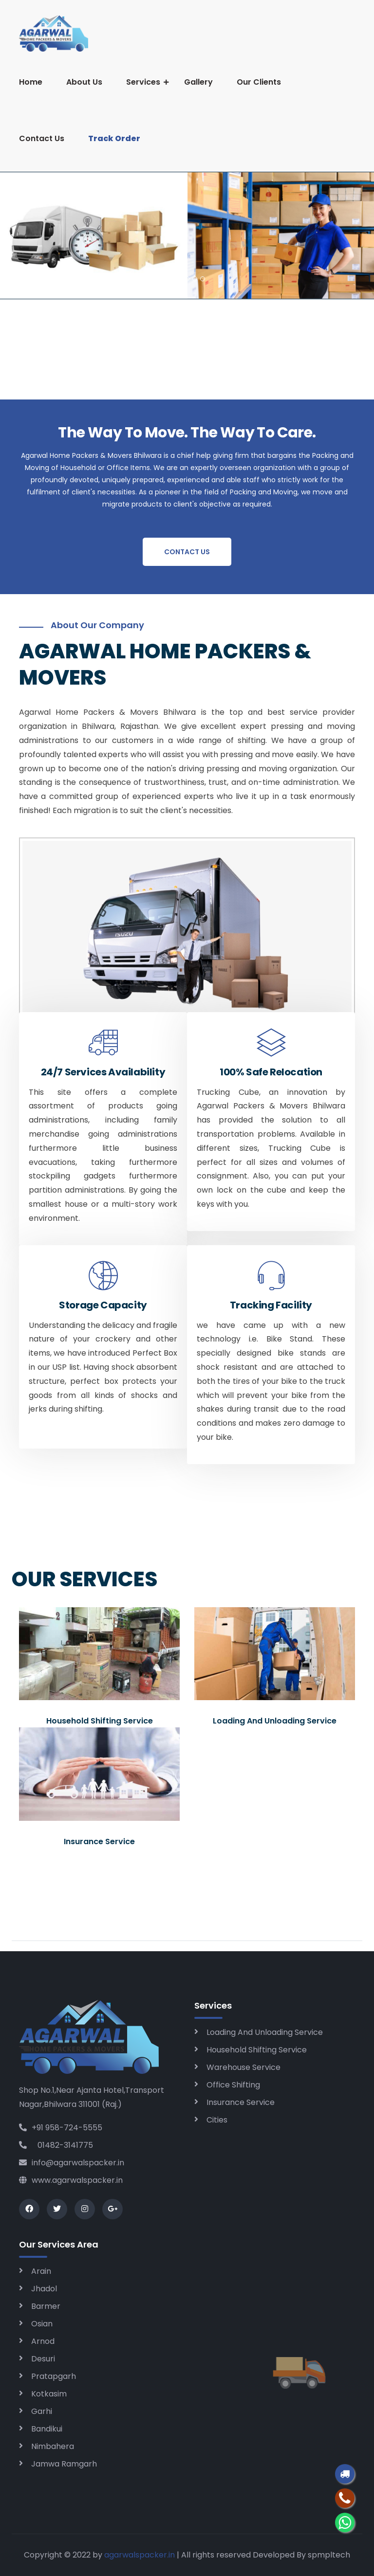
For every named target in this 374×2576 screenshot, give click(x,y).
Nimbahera (52, 2446)
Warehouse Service (243, 2067)
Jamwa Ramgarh (64, 2463)
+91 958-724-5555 (60, 2127)
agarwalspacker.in (139, 2554)
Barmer (45, 2306)
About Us (84, 82)
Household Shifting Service (256, 2049)
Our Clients (259, 82)
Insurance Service (240, 2102)
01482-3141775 (56, 2145)
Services (143, 82)
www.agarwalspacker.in (71, 2180)
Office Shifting (233, 2084)
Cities (216, 2119)
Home (30, 82)
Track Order (114, 138)
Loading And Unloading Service (264, 2032)
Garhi (41, 2411)
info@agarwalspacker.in (71, 2162)
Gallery (198, 82)
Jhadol (44, 2288)
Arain (41, 2271)
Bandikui (46, 2428)
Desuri (43, 2358)
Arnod (43, 2341)
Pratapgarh (53, 2376)
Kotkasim (49, 2393)
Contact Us (41, 138)
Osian (42, 2323)
